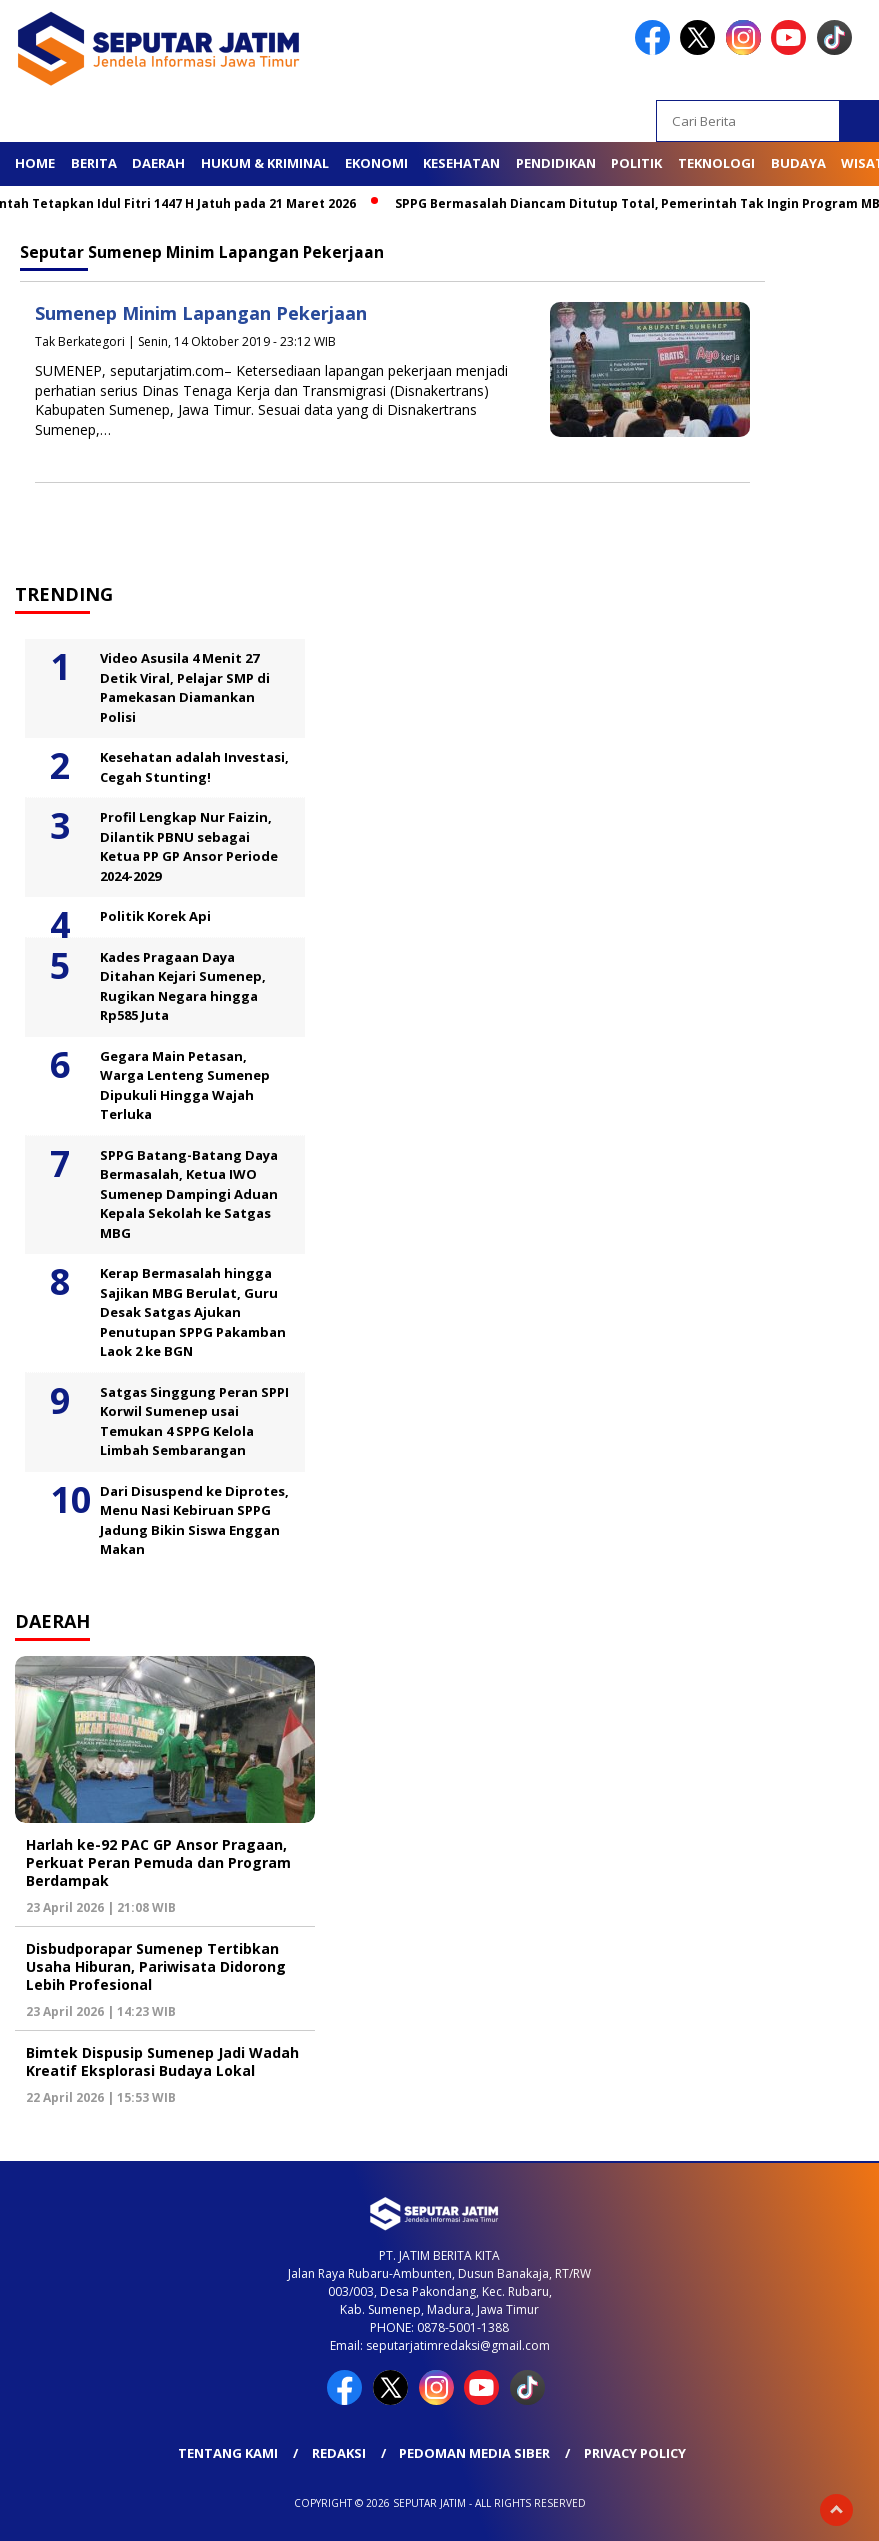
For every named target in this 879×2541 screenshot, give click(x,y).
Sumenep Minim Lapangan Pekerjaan (201, 313)
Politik (636, 163)
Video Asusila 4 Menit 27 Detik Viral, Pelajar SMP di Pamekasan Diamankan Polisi (185, 687)
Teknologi (716, 163)
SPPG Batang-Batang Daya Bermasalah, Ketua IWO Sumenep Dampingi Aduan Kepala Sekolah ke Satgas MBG (189, 1194)
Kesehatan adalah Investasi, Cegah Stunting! (194, 767)
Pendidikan (556, 163)
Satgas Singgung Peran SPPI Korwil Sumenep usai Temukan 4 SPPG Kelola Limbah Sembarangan (194, 1421)
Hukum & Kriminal (265, 163)
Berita (94, 163)
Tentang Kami (228, 2453)
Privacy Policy (635, 2453)
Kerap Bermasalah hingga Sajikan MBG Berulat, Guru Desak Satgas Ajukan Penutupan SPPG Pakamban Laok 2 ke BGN (193, 1312)
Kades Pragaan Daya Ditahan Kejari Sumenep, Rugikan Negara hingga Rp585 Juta (183, 986)
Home (35, 163)
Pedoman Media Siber (474, 2453)
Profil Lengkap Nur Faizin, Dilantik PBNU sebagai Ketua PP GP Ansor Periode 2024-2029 (189, 846)
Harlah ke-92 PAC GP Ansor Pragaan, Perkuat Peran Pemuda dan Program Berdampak (158, 1862)
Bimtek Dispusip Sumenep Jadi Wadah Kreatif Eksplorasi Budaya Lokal (162, 2061)
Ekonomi (376, 163)
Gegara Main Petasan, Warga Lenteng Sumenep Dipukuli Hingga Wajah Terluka (185, 1085)
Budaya (798, 163)
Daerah (158, 163)
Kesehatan (461, 163)
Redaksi (339, 2453)
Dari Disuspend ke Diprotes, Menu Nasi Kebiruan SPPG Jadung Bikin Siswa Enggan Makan (194, 1520)
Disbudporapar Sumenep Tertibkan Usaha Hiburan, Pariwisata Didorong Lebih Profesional (156, 1966)
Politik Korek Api (155, 916)
